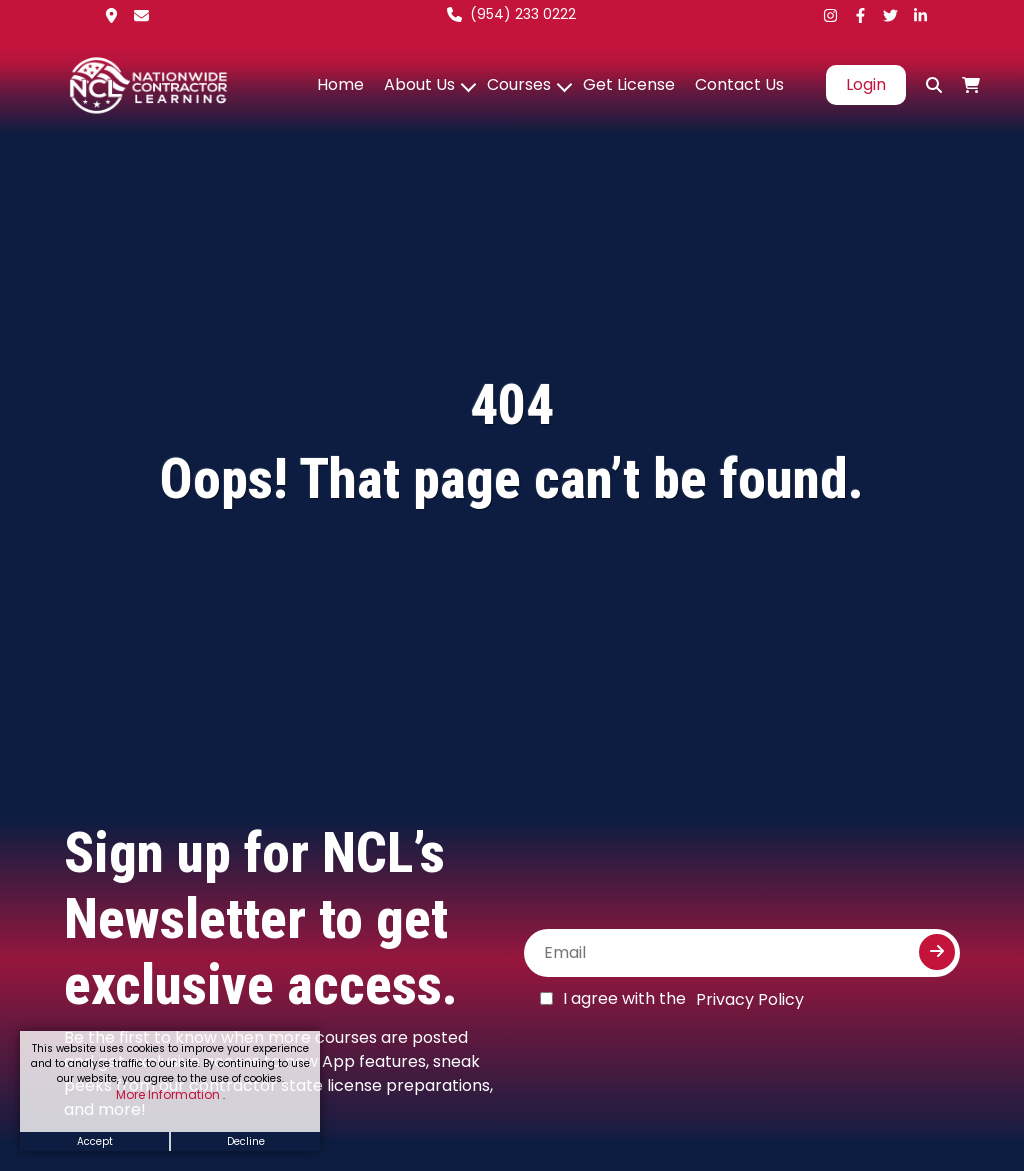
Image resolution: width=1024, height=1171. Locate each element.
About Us (419, 84)
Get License (629, 84)
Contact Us (739, 84)
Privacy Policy (750, 999)
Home (340, 84)
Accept (95, 1141)
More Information (169, 1094)
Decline (246, 1141)
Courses (519, 84)
